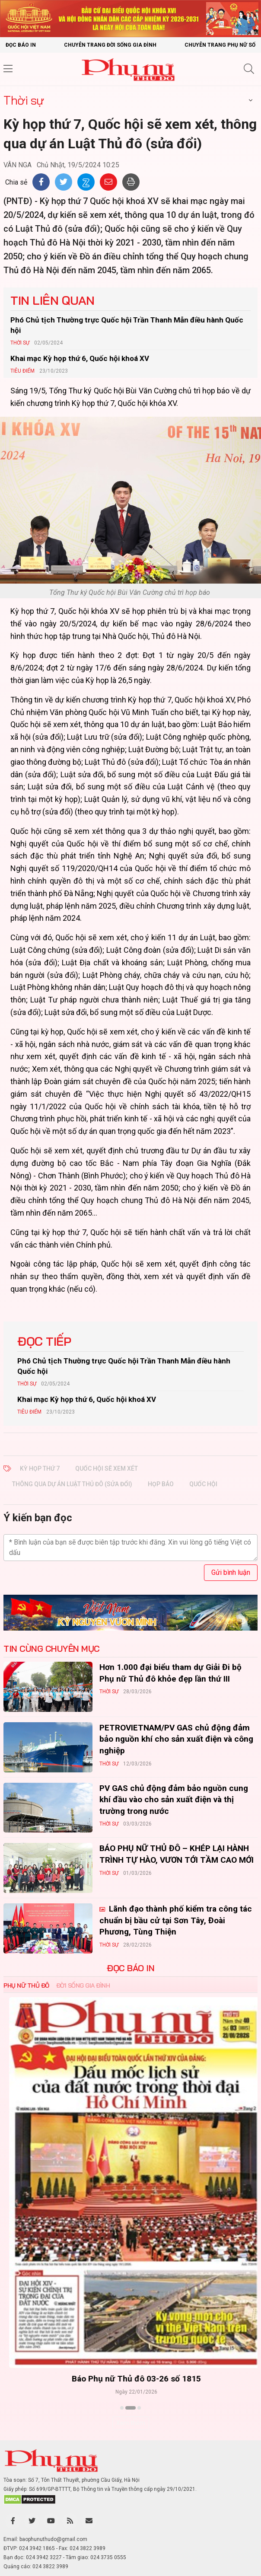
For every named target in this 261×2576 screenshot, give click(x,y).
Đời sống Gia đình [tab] (83, 1985)
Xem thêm (130, 2423)
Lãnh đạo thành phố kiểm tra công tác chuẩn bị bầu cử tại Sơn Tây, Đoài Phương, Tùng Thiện (175, 1920)
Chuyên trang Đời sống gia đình (110, 45)
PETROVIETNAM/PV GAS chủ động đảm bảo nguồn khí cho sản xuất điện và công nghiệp (176, 1739)
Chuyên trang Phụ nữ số (220, 45)
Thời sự (23, 100)
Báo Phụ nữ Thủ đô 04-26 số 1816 (130, 2379)
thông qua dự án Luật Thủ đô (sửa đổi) (72, 1484)
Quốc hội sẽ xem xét (106, 1468)
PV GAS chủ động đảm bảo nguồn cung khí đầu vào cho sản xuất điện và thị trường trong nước (173, 1799)
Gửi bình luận (230, 1572)
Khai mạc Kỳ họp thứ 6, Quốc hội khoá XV (79, 358)
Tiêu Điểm (22, 370)
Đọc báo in (21, 45)
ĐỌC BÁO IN (130, 1968)
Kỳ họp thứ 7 (40, 1468)
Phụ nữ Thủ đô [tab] (26, 1985)
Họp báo (161, 1484)
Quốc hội (203, 1484)
